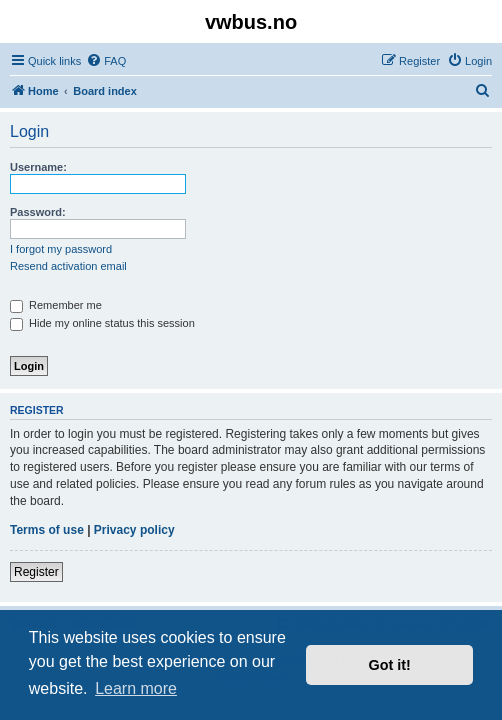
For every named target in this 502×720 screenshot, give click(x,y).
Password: (38, 212)
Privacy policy (134, 530)
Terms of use (47, 530)
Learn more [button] (136, 688)
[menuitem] (106, 61)
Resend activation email (68, 266)
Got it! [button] (390, 665)
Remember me (56, 305)
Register (36, 572)
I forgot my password (61, 249)
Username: (38, 167)
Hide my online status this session (102, 323)
